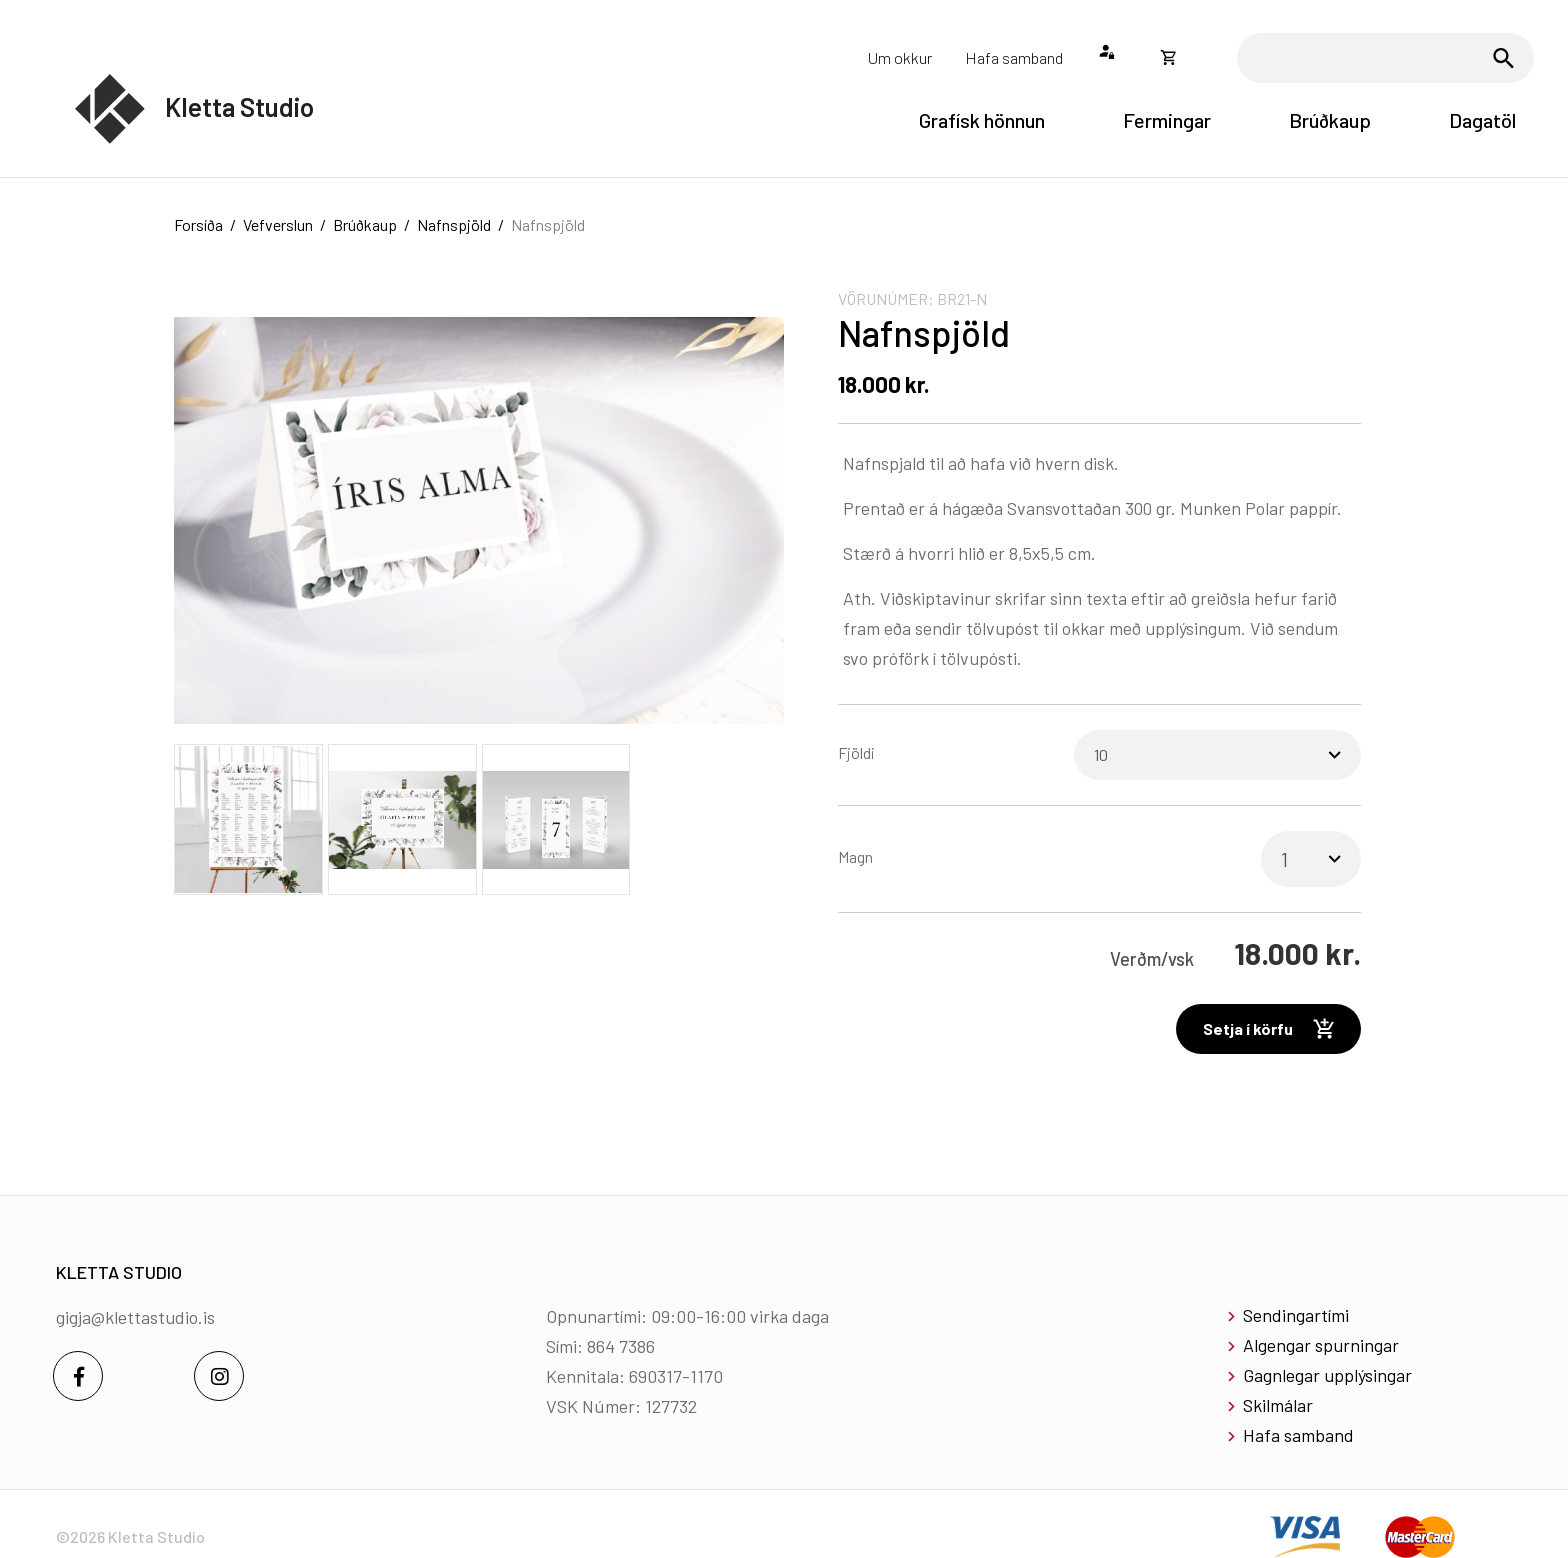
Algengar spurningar (1321, 1345)
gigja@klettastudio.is (135, 1317)
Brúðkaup (365, 224)
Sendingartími (1296, 1315)
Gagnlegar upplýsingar (1327, 1375)
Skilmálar (1278, 1405)
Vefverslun (278, 224)
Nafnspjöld (454, 224)
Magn (855, 856)
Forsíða (198, 224)
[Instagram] (219, 1376)
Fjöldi (856, 752)
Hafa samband (1298, 1435)
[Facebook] (78, 1376)
